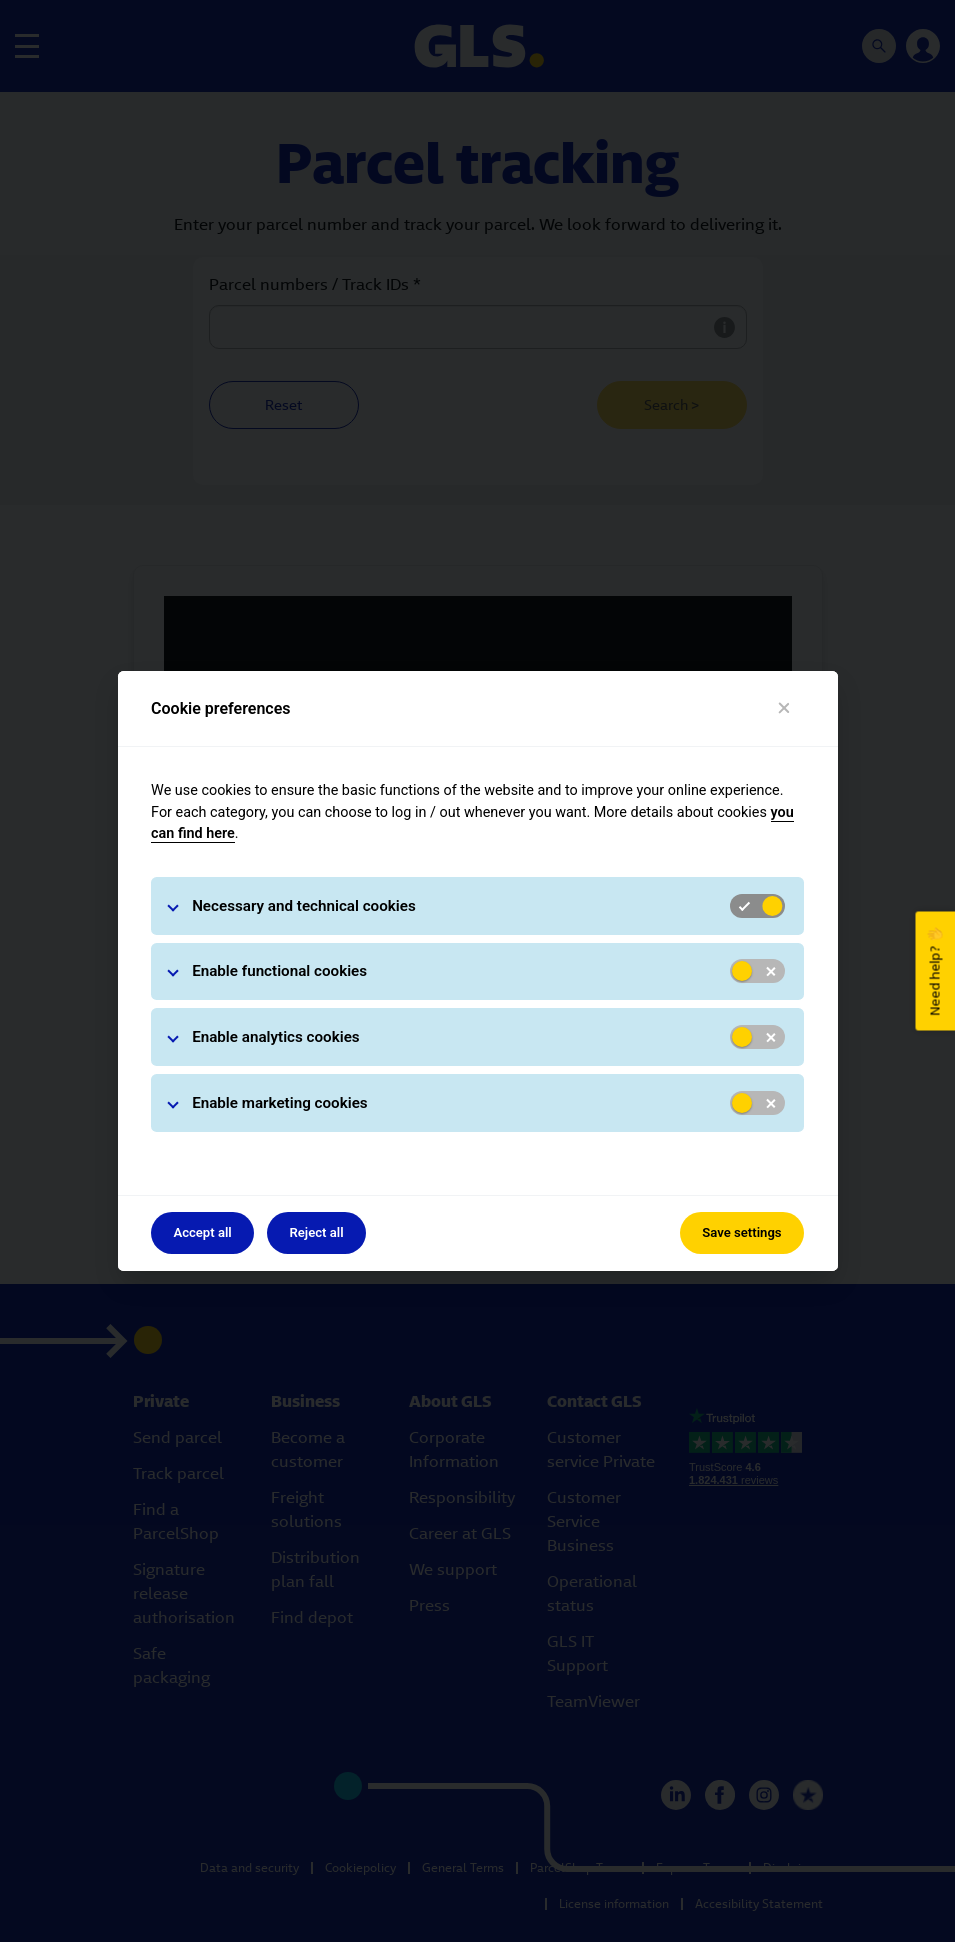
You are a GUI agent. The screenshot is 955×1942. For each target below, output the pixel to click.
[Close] (783, 708)
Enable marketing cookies (280, 1103)
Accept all (202, 1232)
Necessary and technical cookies (304, 906)
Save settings (741, 1232)
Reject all (316, 1232)
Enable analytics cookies (276, 1037)
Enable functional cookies (279, 971)
